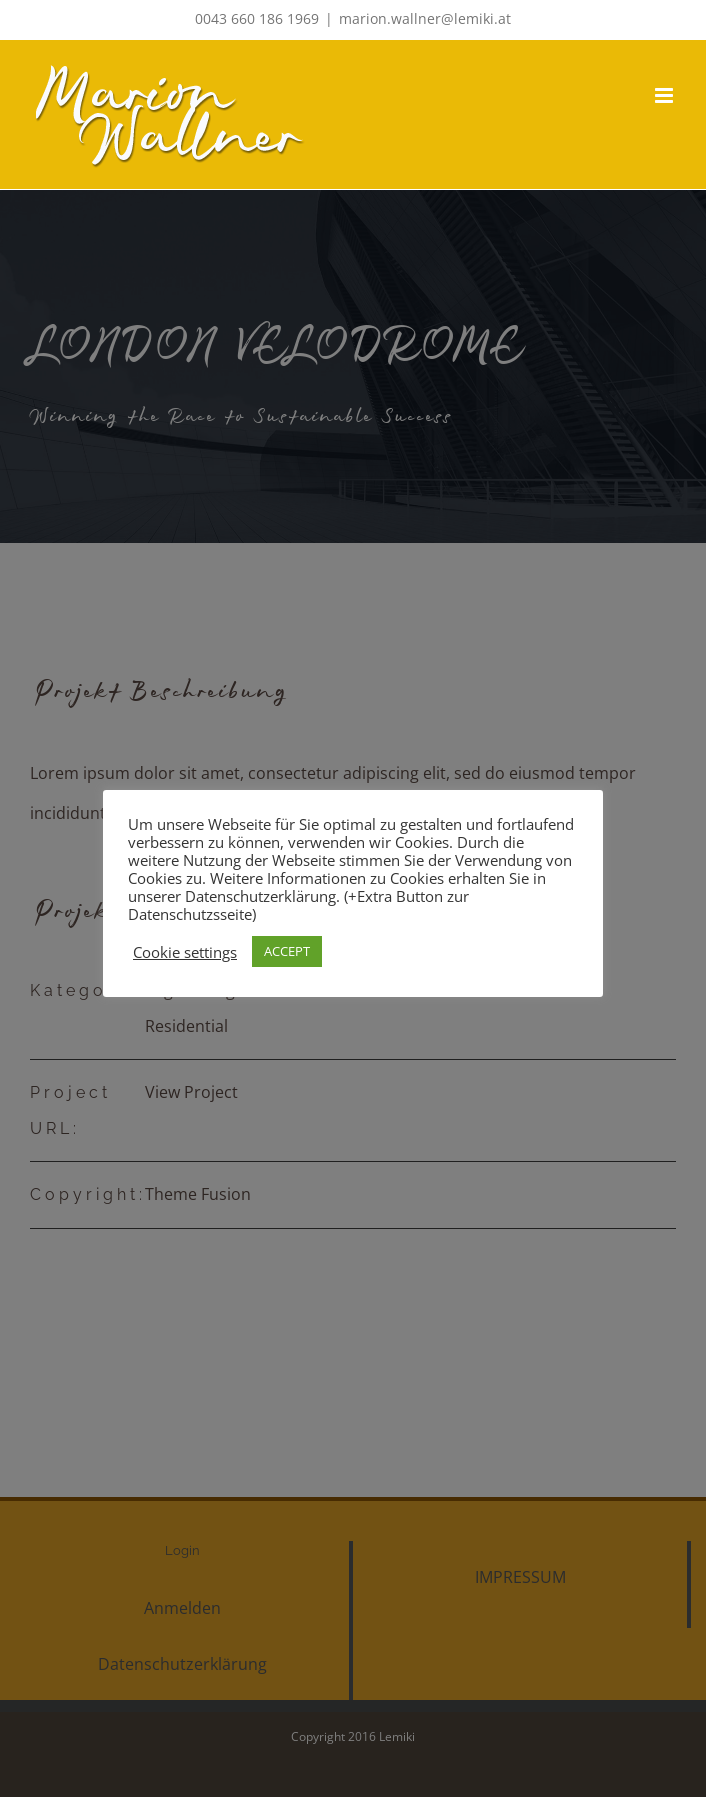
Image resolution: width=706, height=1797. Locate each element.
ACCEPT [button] (287, 951)
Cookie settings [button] (185, 952)
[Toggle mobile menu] (665, 95)
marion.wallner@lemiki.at (425, 18)
